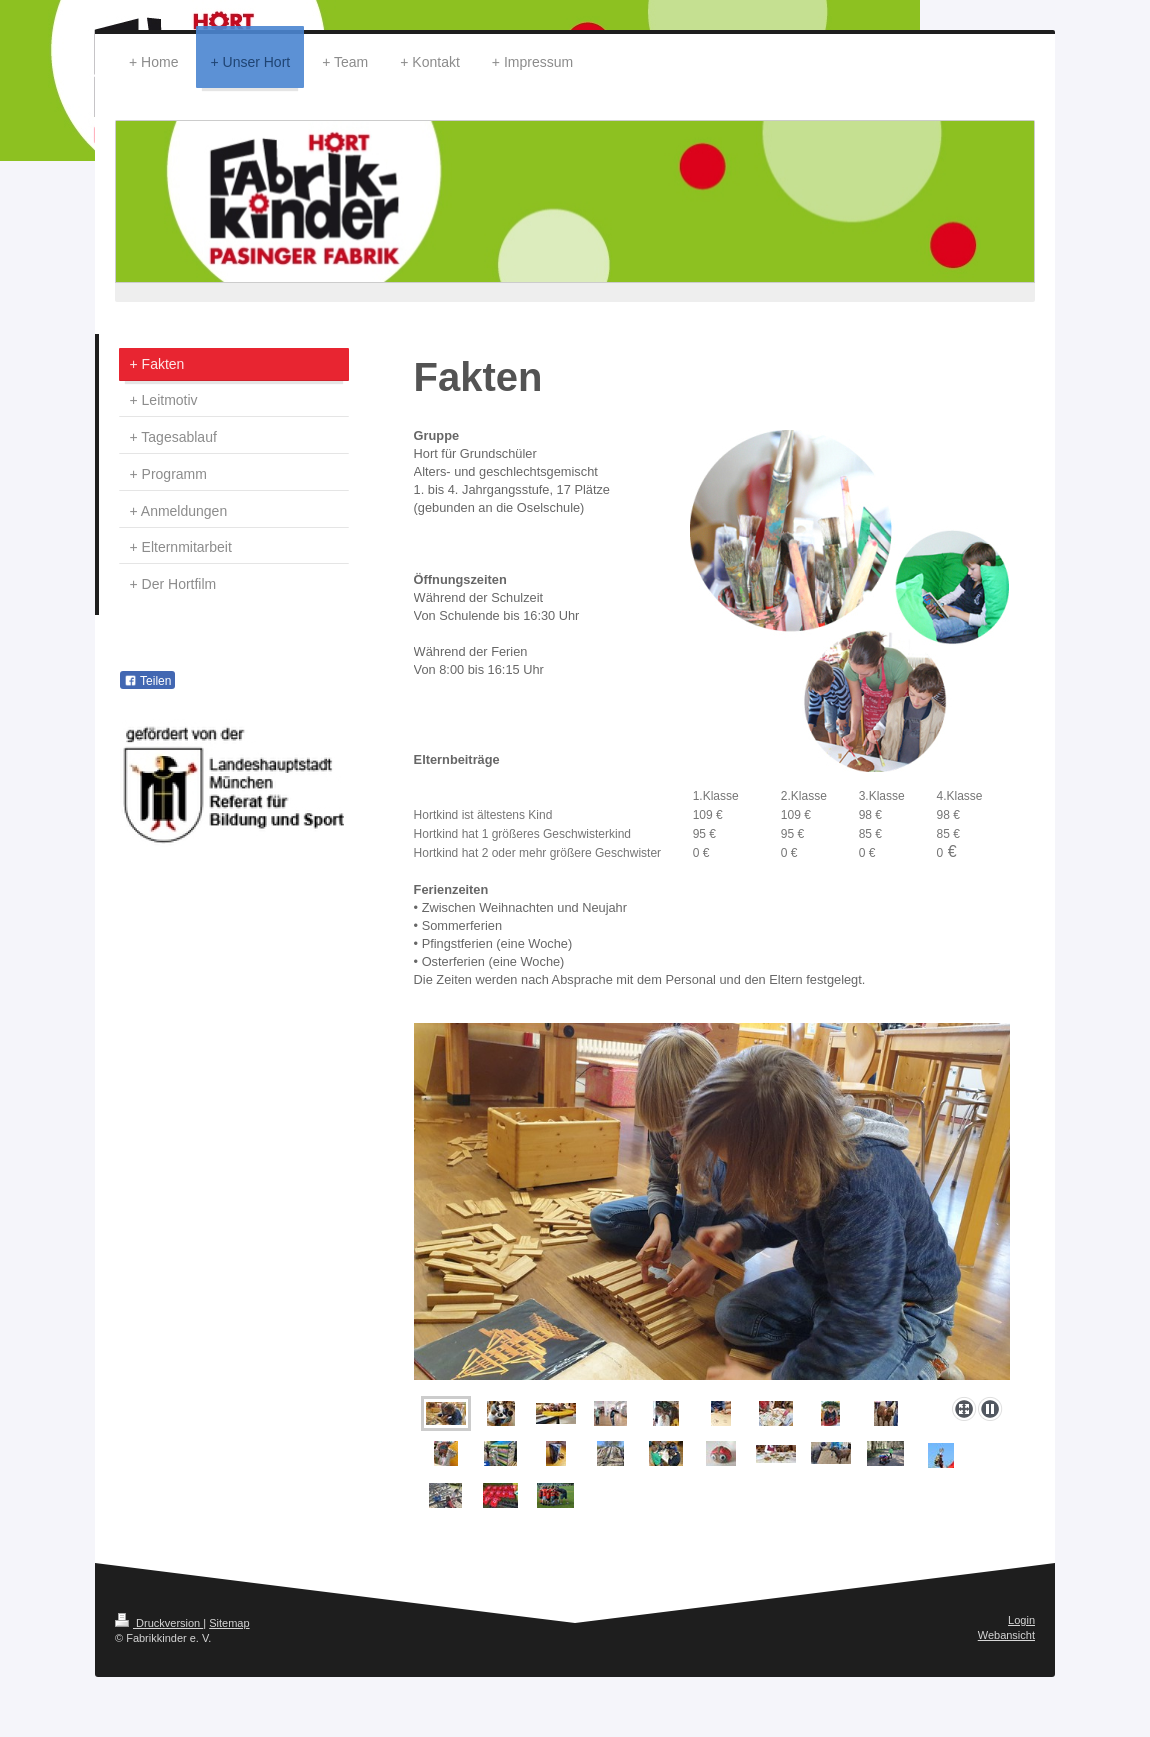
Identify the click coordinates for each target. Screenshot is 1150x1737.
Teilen (147, 681)
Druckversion (159, 1623)
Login (1021, 1620)
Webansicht (1006, 1635)
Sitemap (229, 1623)
